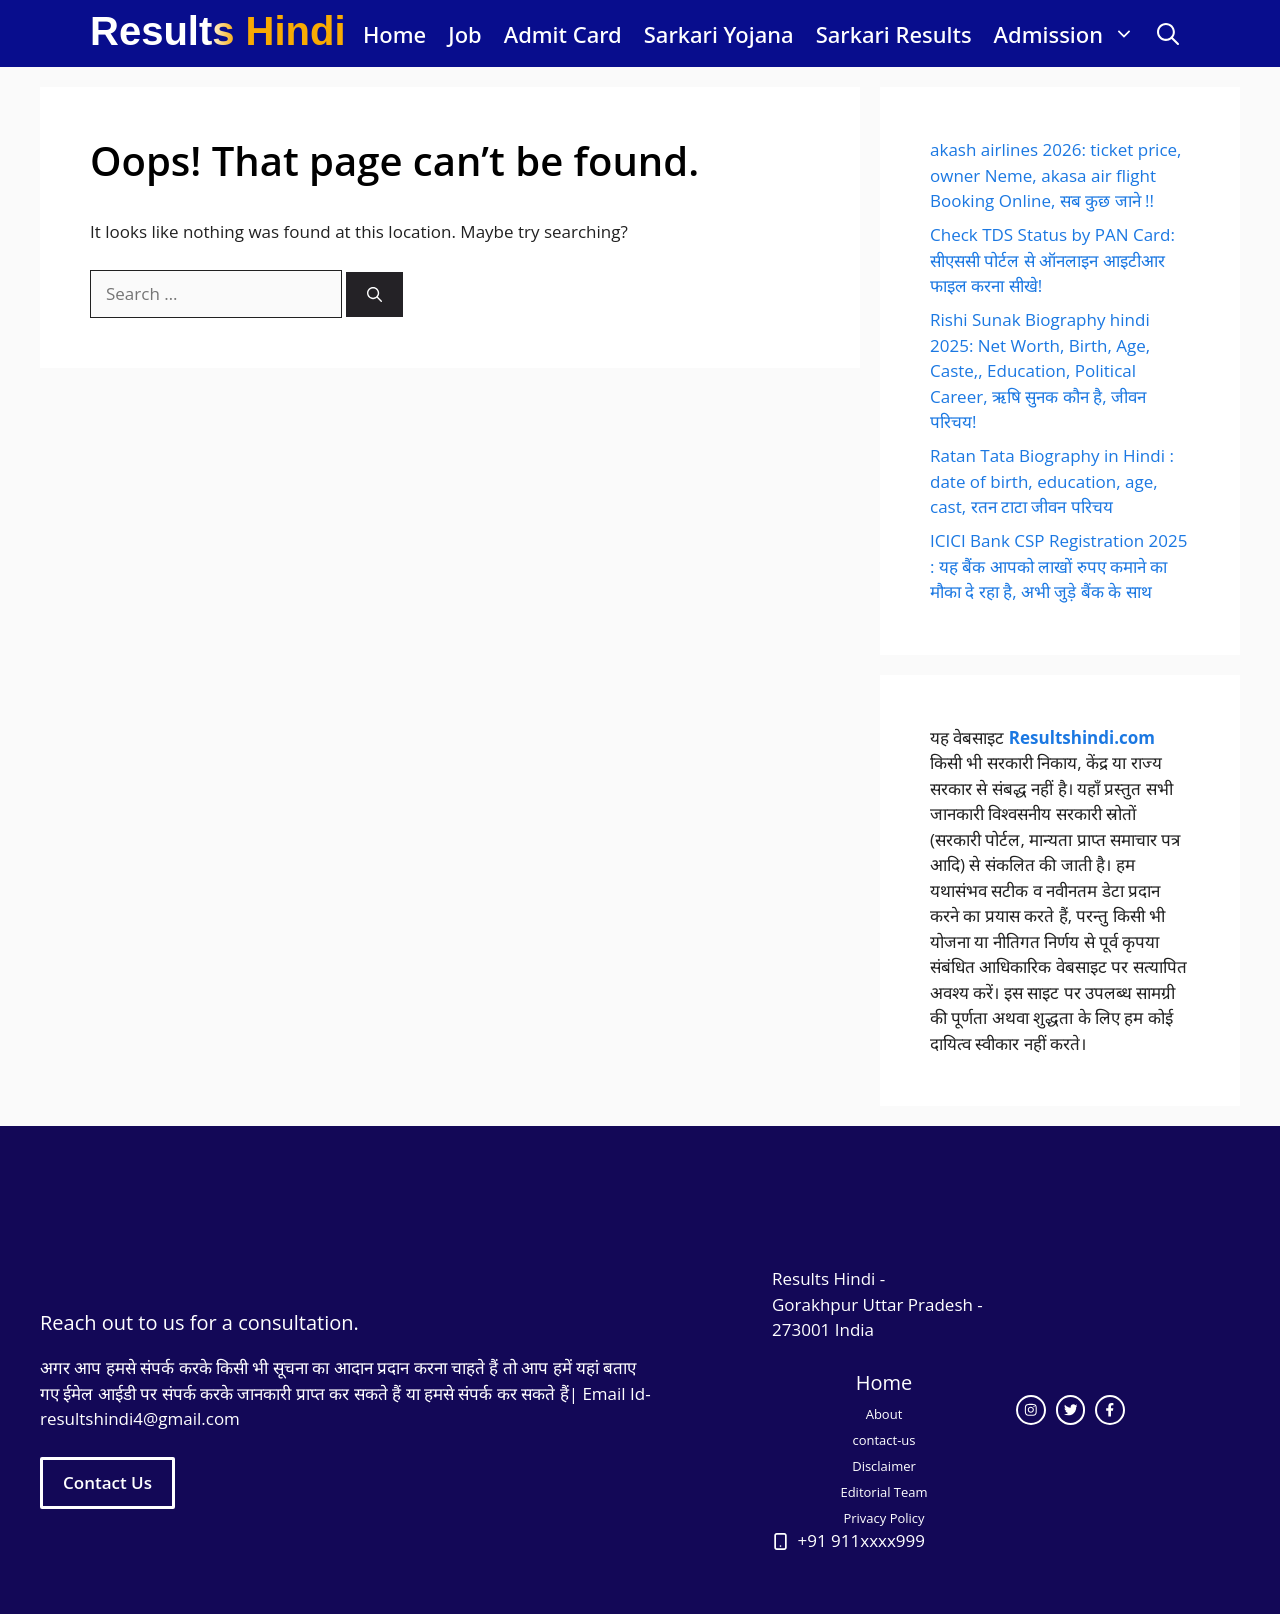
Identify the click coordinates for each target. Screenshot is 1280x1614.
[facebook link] (1110, 1410)
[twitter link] (1071, 1410)
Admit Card (563, 34)
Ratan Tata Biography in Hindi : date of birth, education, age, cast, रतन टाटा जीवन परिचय (1052, 481)
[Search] (374, 294)
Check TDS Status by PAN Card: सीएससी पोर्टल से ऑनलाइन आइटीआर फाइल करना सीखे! (1052, 260)
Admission (1070, 34)
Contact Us (107, 1482)
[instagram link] (1031, 1410)
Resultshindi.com (1082, 737)
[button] (1168, 34)
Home (394, 34)
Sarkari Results (894, 34)
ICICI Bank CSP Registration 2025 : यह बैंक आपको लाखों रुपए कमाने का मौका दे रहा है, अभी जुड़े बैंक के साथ (1058, 566)
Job (464, 34)
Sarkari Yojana (719, 34)
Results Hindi (218, 31)
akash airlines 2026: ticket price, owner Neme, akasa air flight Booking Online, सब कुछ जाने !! (1055, 175)
